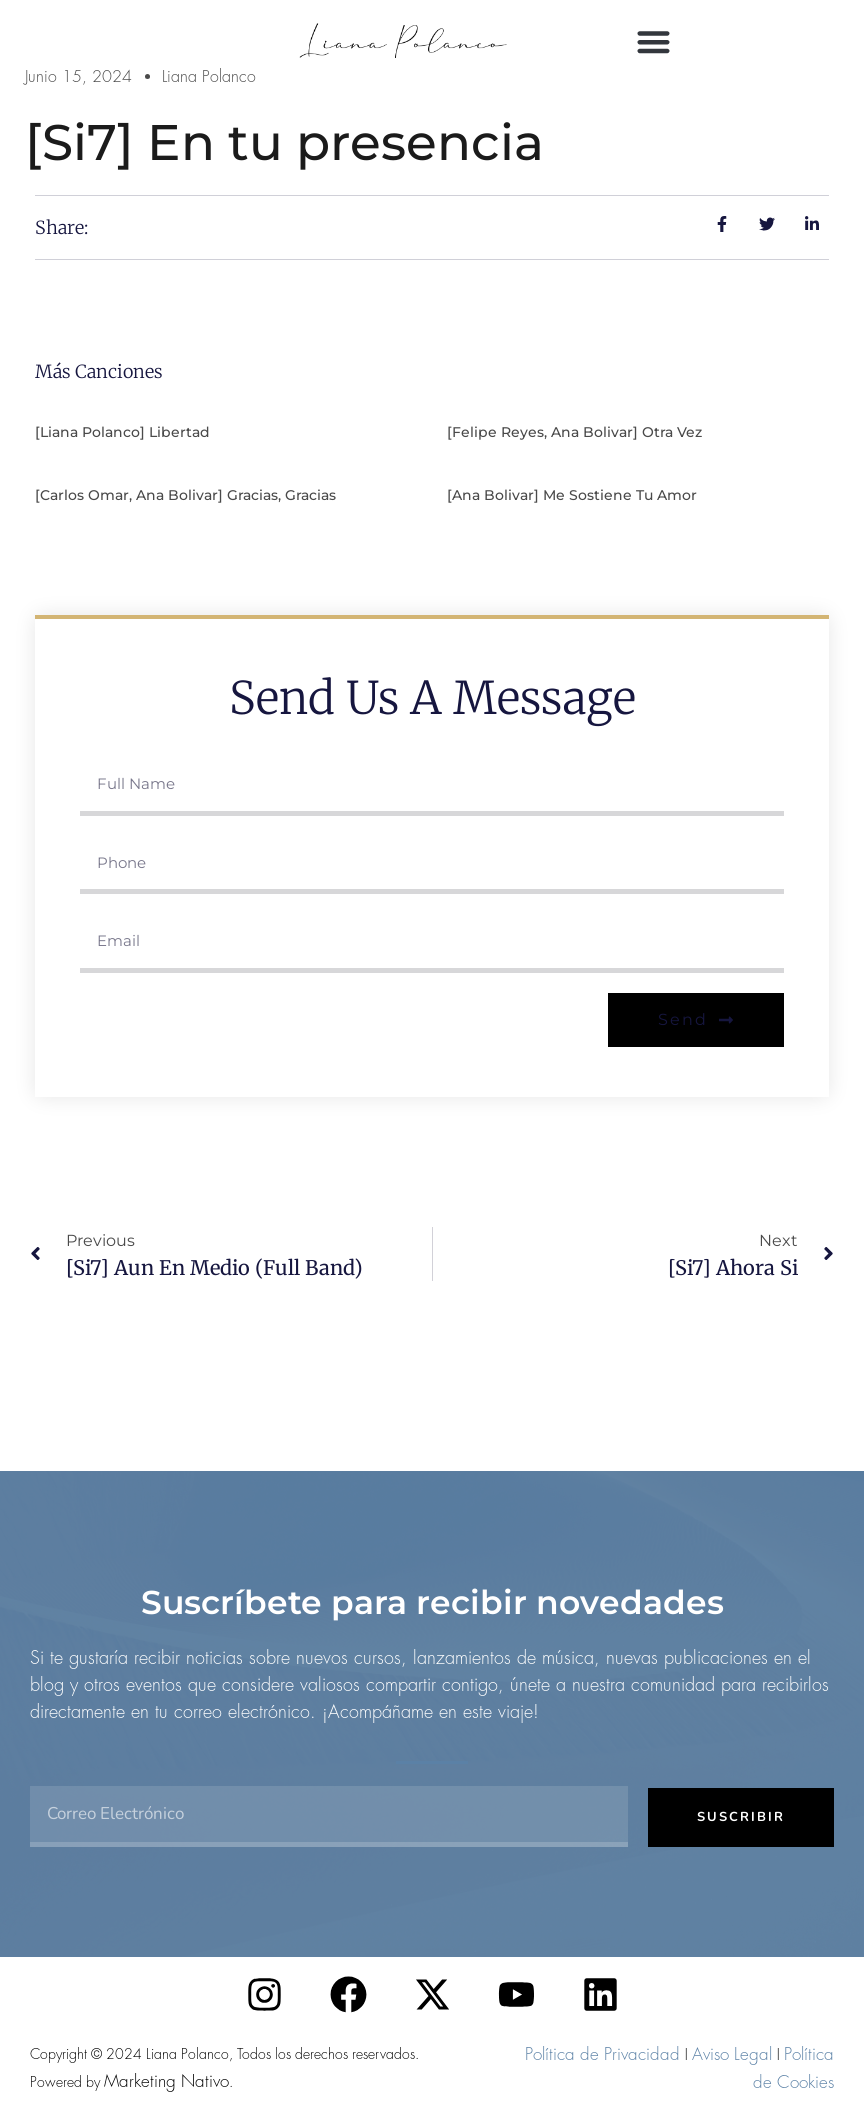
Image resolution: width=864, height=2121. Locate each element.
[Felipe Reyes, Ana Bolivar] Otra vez (574, 432)
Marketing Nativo (166, 2081)
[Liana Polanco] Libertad (122, 432)
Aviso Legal (732, 2054)
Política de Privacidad (602, 2054)
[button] (654, 41)
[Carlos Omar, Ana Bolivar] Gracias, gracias (185, 495)
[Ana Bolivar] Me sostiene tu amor (572, 495)
